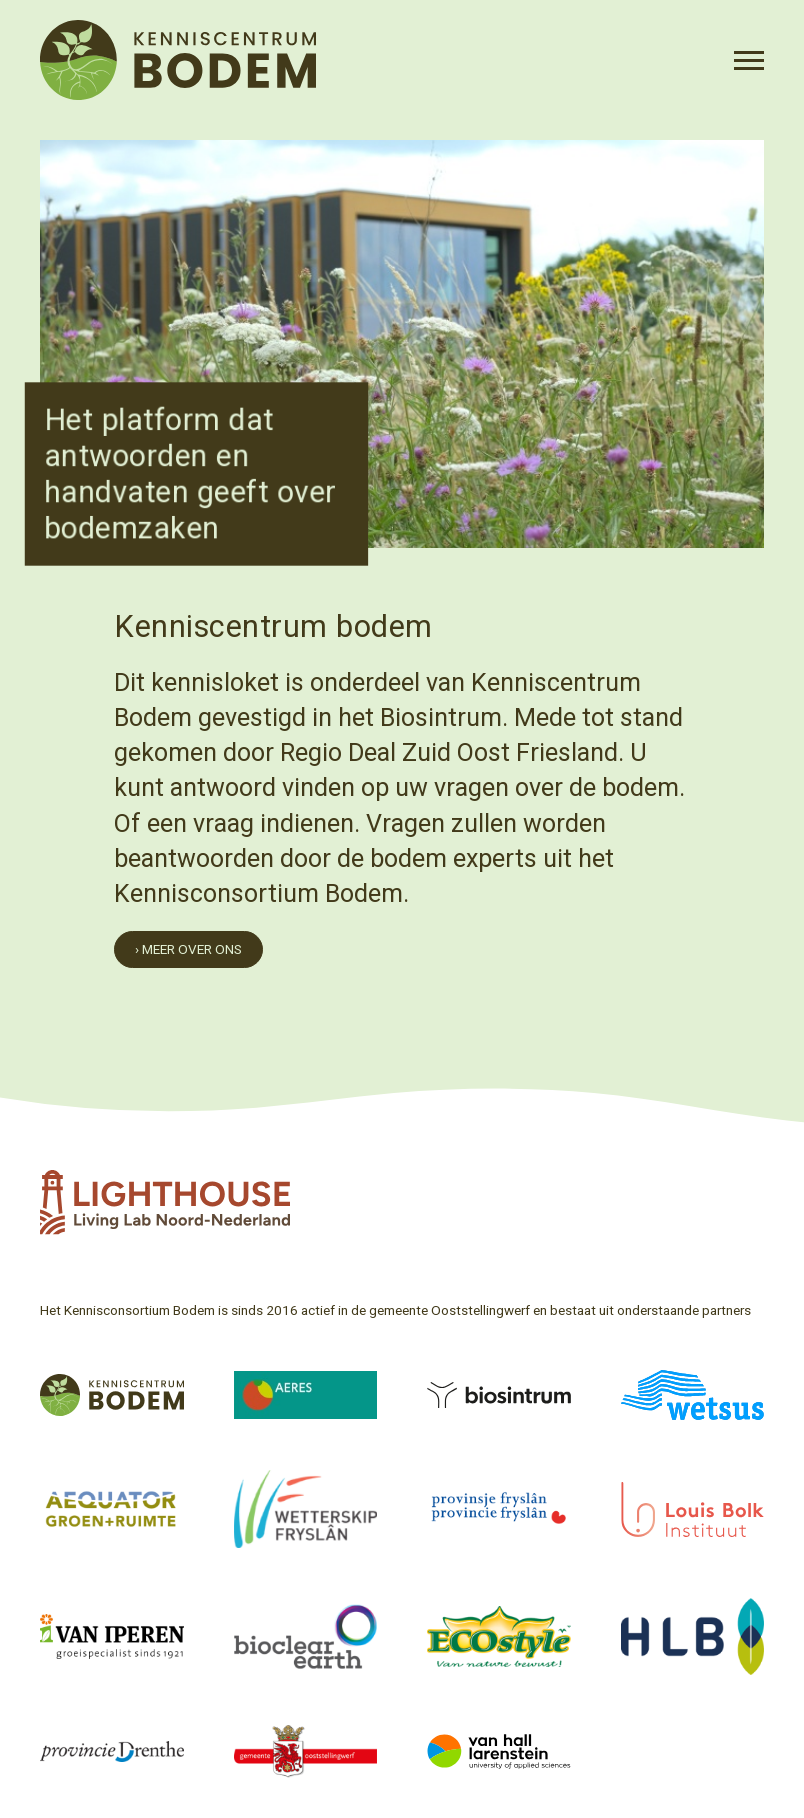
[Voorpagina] (178, 60)
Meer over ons (192, 949)
